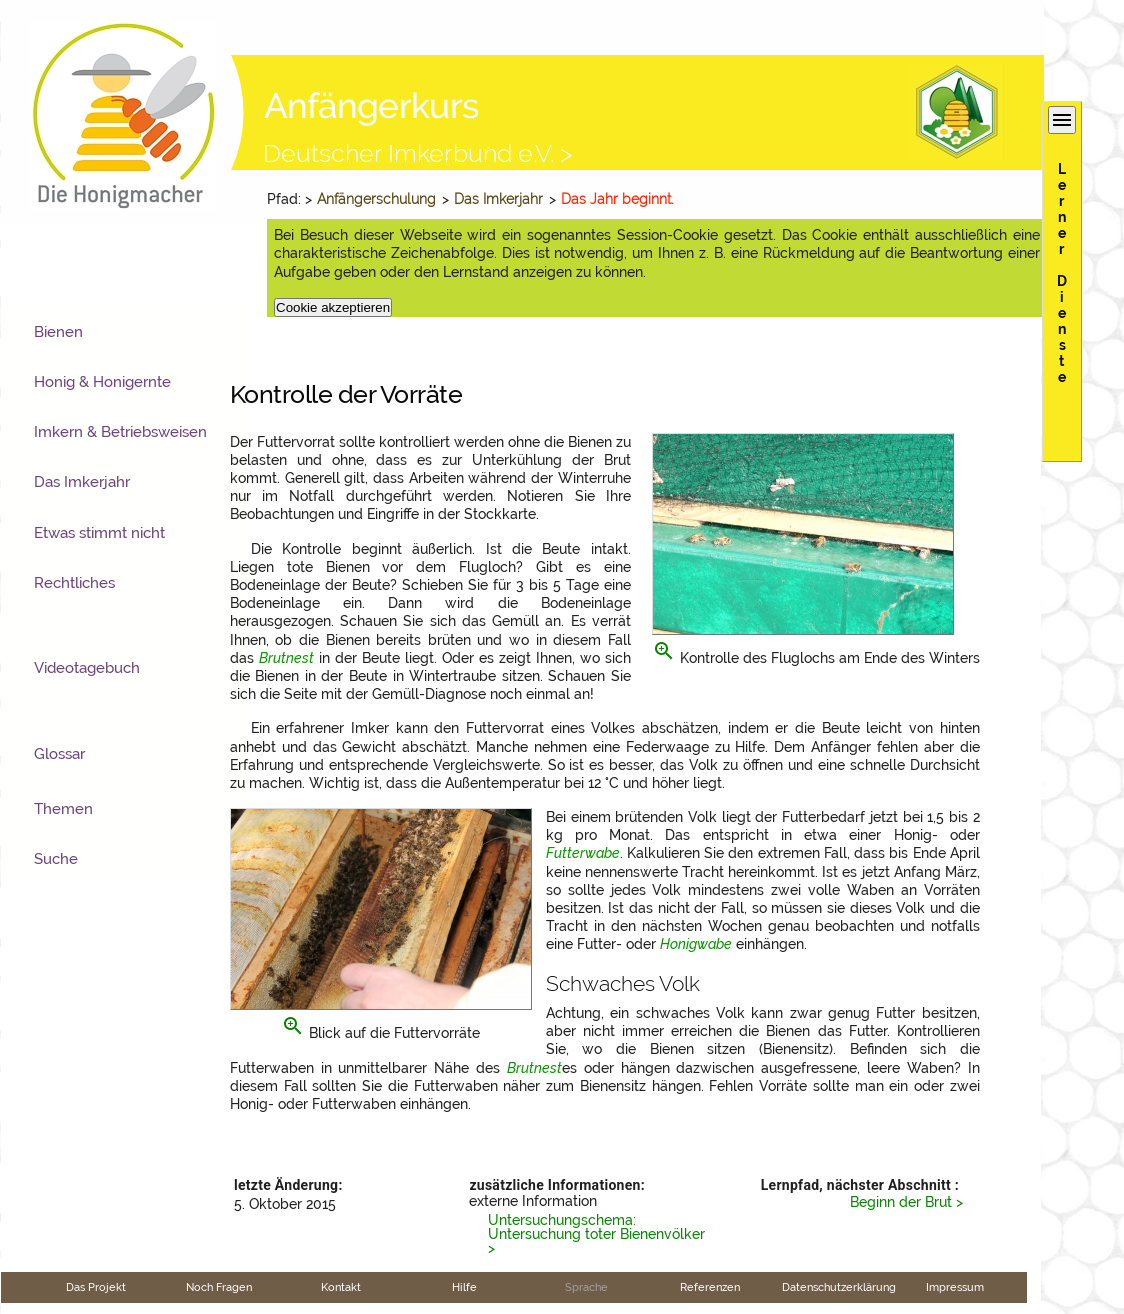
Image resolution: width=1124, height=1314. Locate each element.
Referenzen (710, 1287)
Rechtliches (74, 583)
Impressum (955, 1287)
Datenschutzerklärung (839, 1287)
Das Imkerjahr (498, 199)
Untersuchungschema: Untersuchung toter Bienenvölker (596, 1227)
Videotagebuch (87, 668)
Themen (63, 809)
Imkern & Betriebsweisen (120, 432)
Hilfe (464, 1287)
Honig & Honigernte (102, 382)
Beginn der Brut (901, 1202)
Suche (56, 859)
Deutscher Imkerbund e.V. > (418, 153)
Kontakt (341, 1287)
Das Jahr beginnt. (617, 199)
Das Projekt (96, 1287)
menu (1062, 120)
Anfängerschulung (376, 199)
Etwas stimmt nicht (99, 533)
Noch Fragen (219, 1287)
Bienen (58, 332)
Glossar (59, 754)
